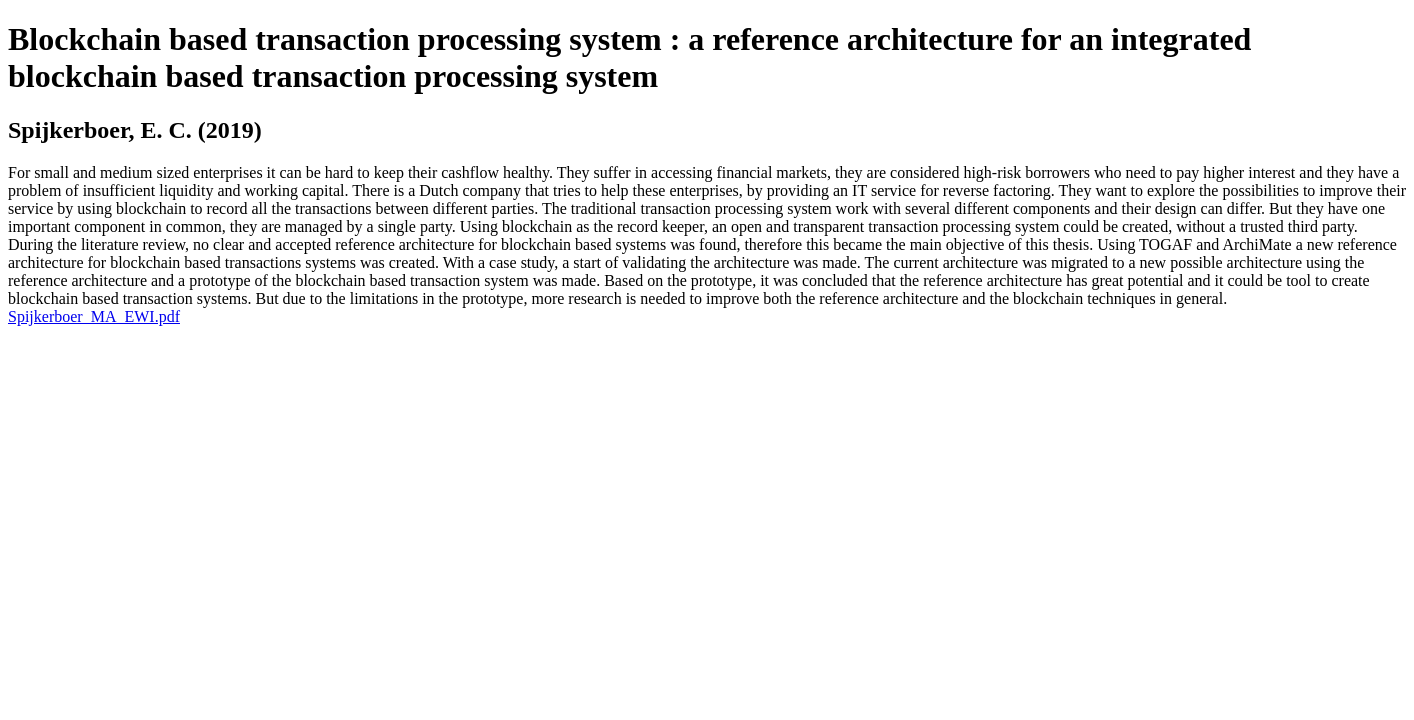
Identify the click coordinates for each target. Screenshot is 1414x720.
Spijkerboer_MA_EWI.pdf (94, 316)
